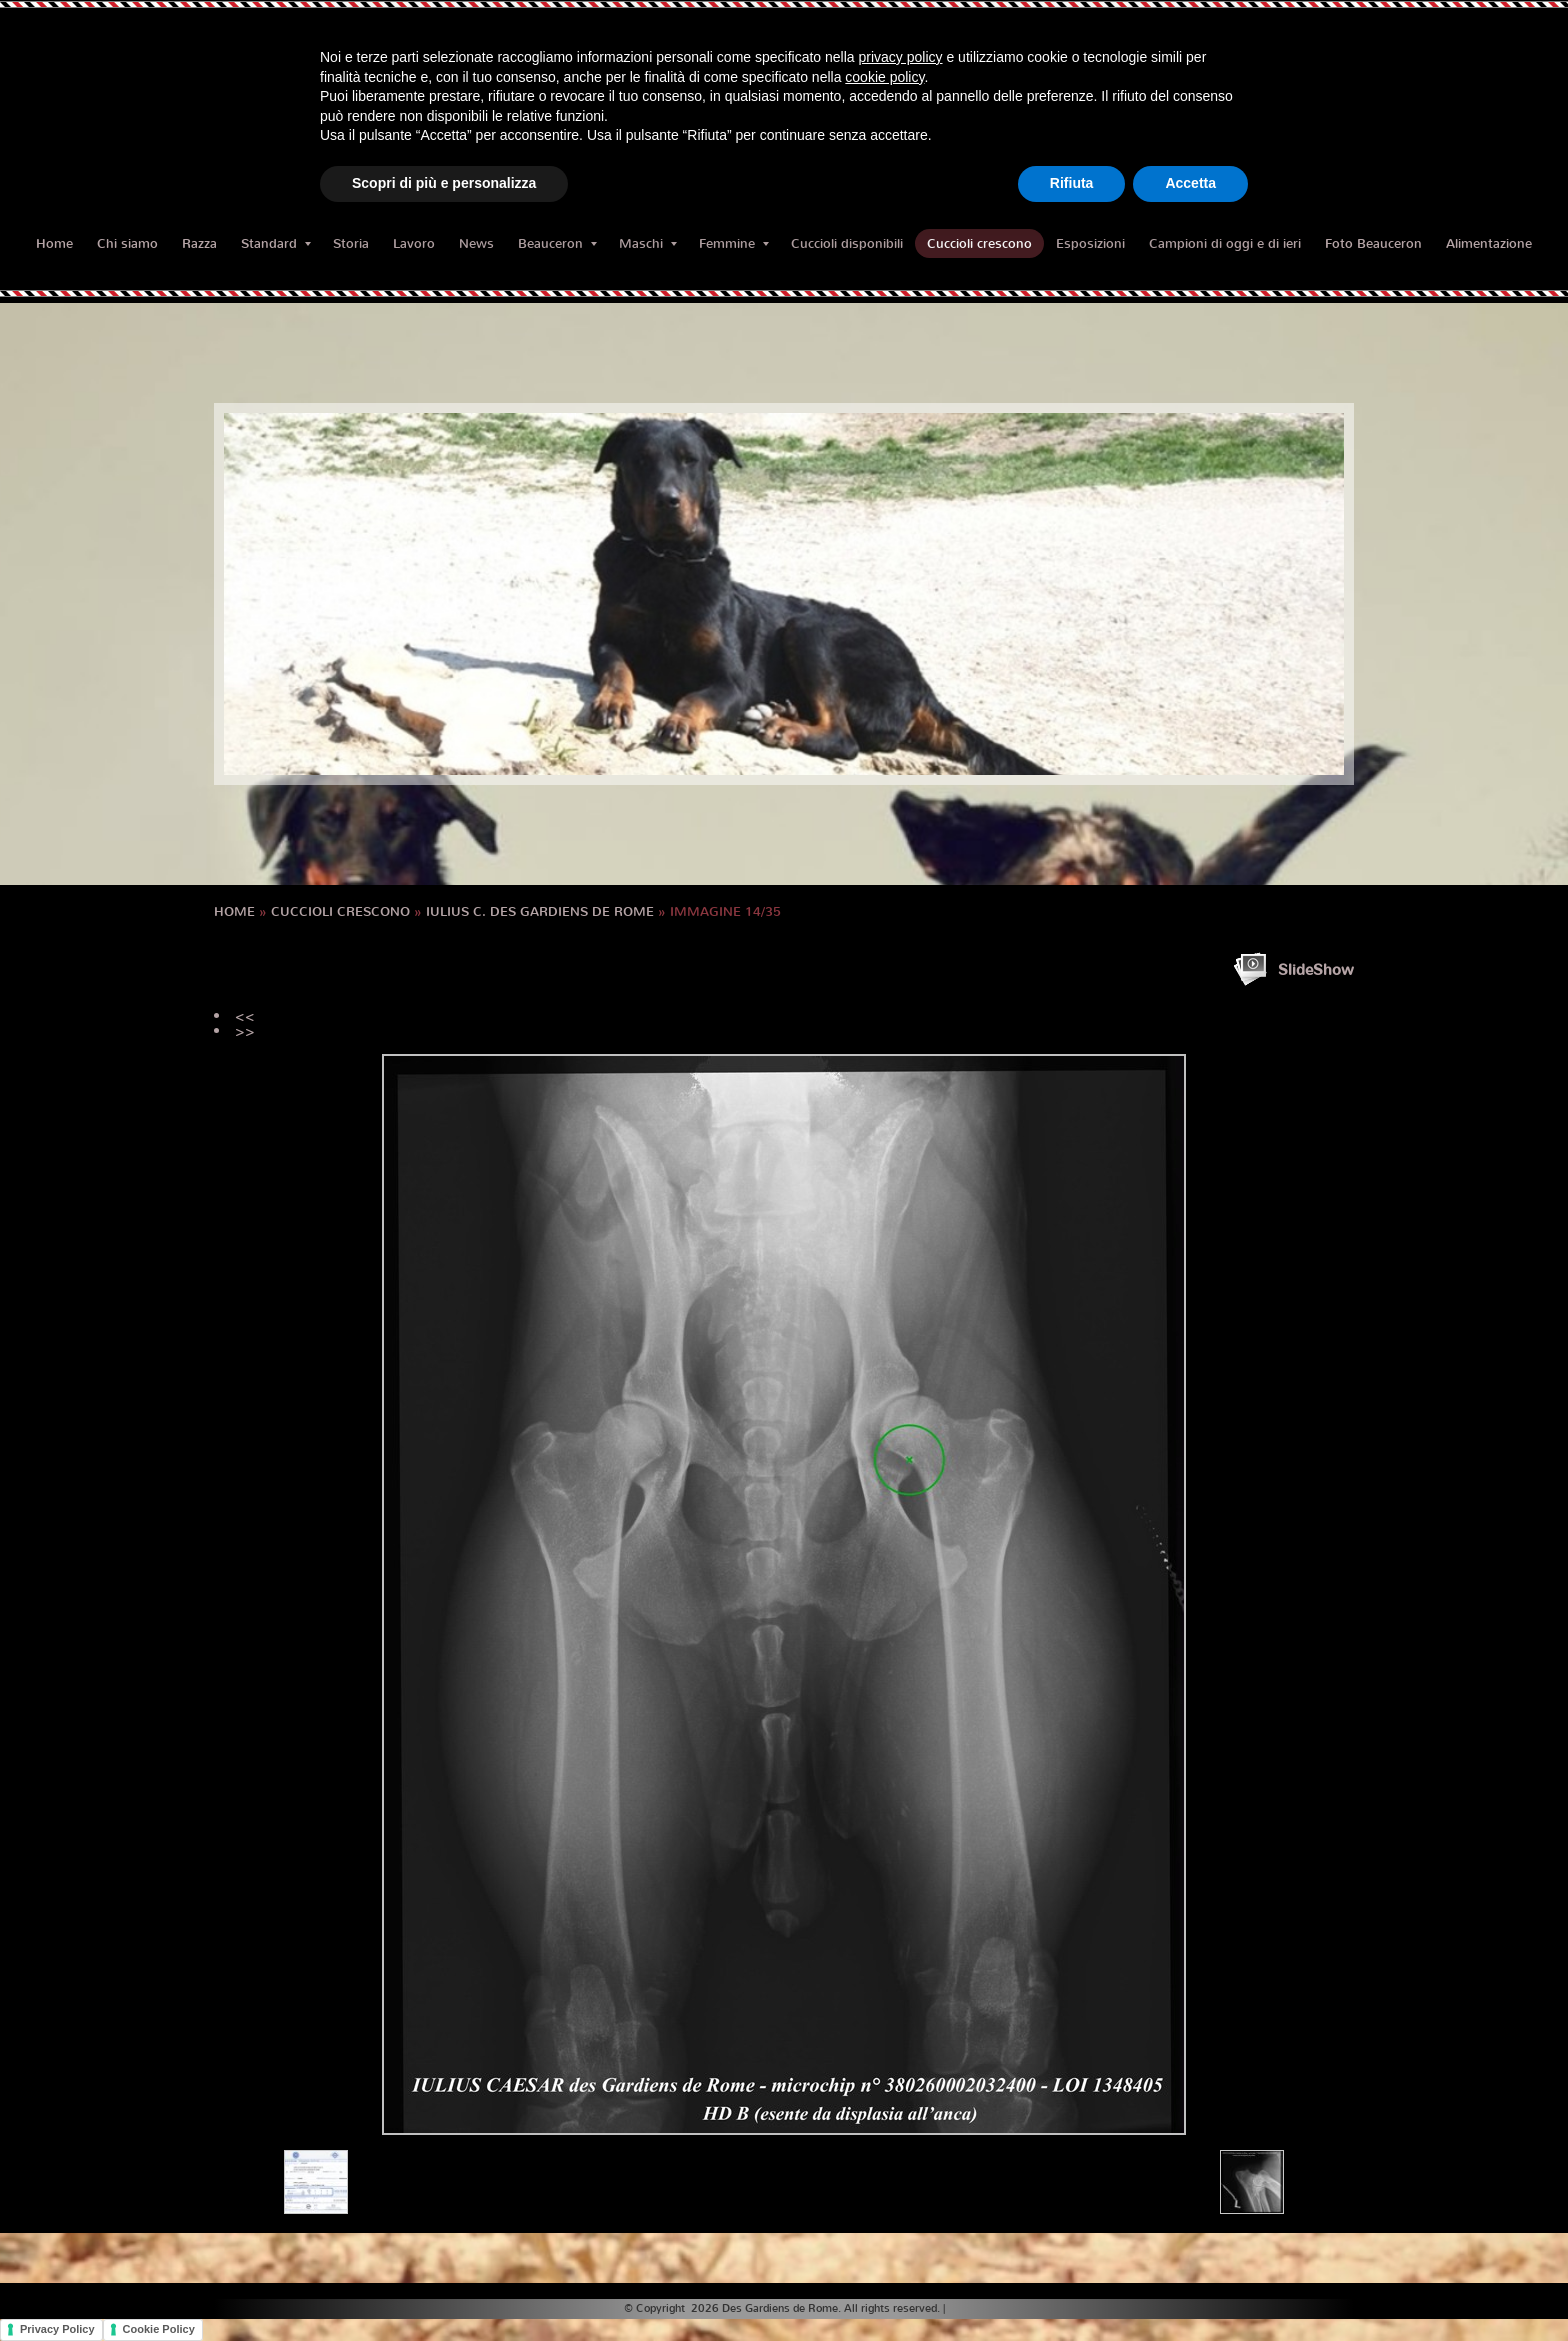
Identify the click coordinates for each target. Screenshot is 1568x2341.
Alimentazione (1489, 243)
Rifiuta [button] (1072, 183)
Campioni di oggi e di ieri (1225, 243)
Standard (276, 243)
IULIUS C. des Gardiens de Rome (540, 911)
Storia (351, 243)
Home (54, 243)
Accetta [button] (1190, 183)
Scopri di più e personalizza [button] (444, 183)
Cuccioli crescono (979, 243)
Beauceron (557, 243)
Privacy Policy (57, 2329)
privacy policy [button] (901, 57)
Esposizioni (1090, 243)
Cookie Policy (159, 2329)
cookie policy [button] (884, 77)
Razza (199, 243)
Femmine (734, 243)
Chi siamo (127, 243)
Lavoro (414, 243)
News (476, 243)
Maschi (648, 243)
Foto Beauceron (1373, 243)
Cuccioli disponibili (847, 243)
